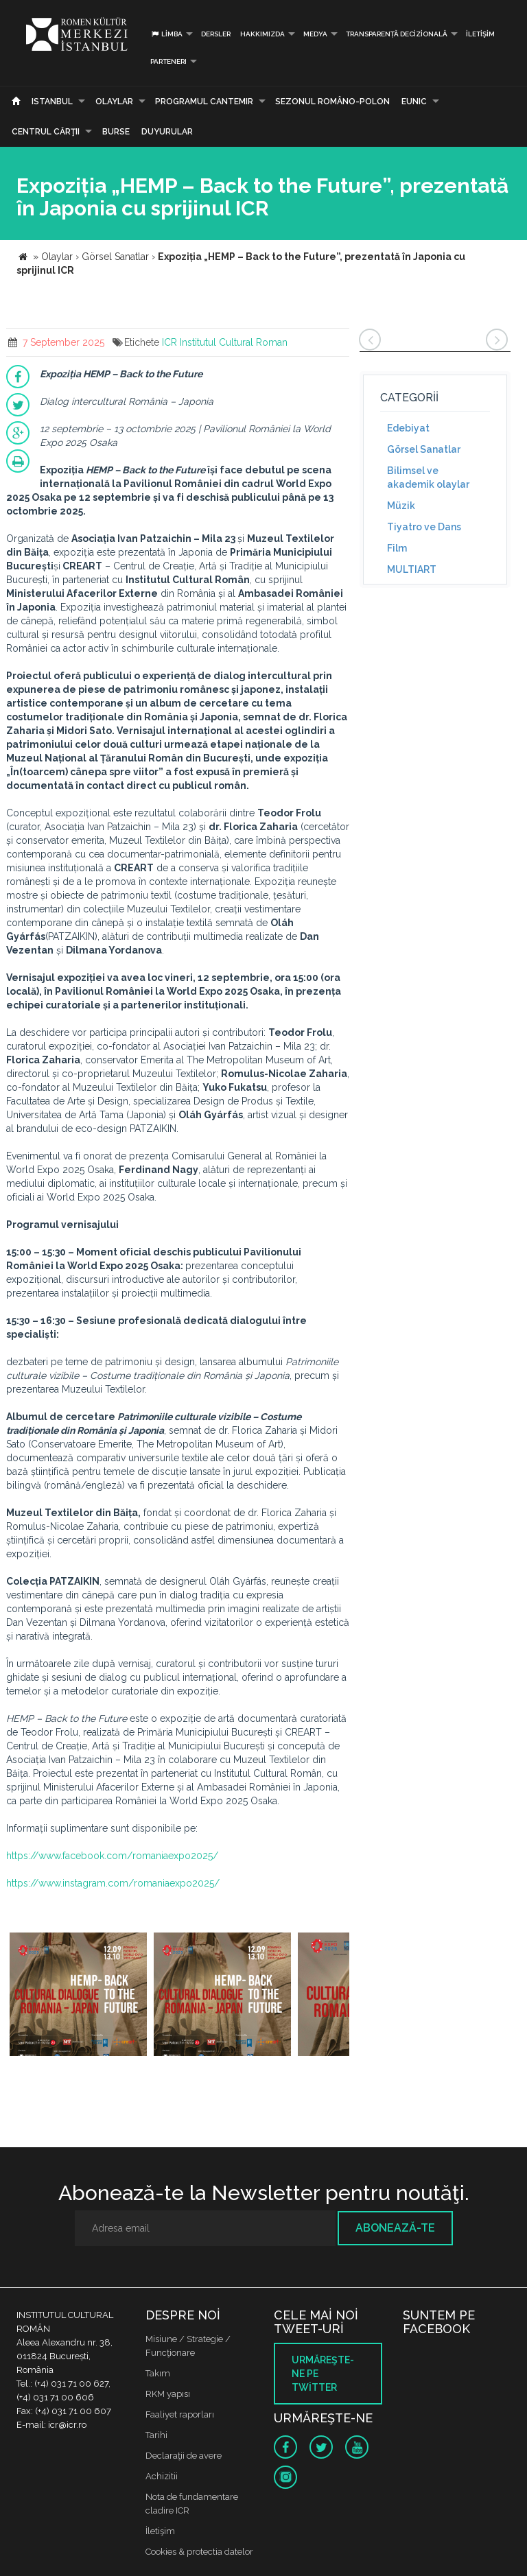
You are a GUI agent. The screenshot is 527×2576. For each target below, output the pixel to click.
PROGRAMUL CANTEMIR (204, 101)
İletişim (480, 34)
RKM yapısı (167, 2394)
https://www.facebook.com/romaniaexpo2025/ (112, 1855)
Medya (315, 34)
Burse (116, 132)
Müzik (401, 505)
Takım (157, 2373)
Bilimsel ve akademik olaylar (428, 477)
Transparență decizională (396, 34)
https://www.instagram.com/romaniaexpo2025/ (113, 1883)
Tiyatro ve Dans (424, 526)
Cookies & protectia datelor (199, 2552)
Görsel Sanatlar (423, 449)
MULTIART (411, 569)
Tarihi (156, 2435)
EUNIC (414, 101)
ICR (169, 342)
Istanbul (52, 101)
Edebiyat (408, 428)
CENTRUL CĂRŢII (46, 132)
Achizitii (161, 2476)
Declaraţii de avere (183, 2455)
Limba (166, 34)
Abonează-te (395, 2227)
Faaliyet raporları (179, 2414)
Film (397, 548)
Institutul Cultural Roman (234, 342)
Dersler (216, 34)
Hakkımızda (262, 34)
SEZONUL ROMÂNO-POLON (332, 101)
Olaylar (114, 101)
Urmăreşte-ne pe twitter (323, 2373)
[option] (78, 1996)
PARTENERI (168, 61)
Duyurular (167, 132)
